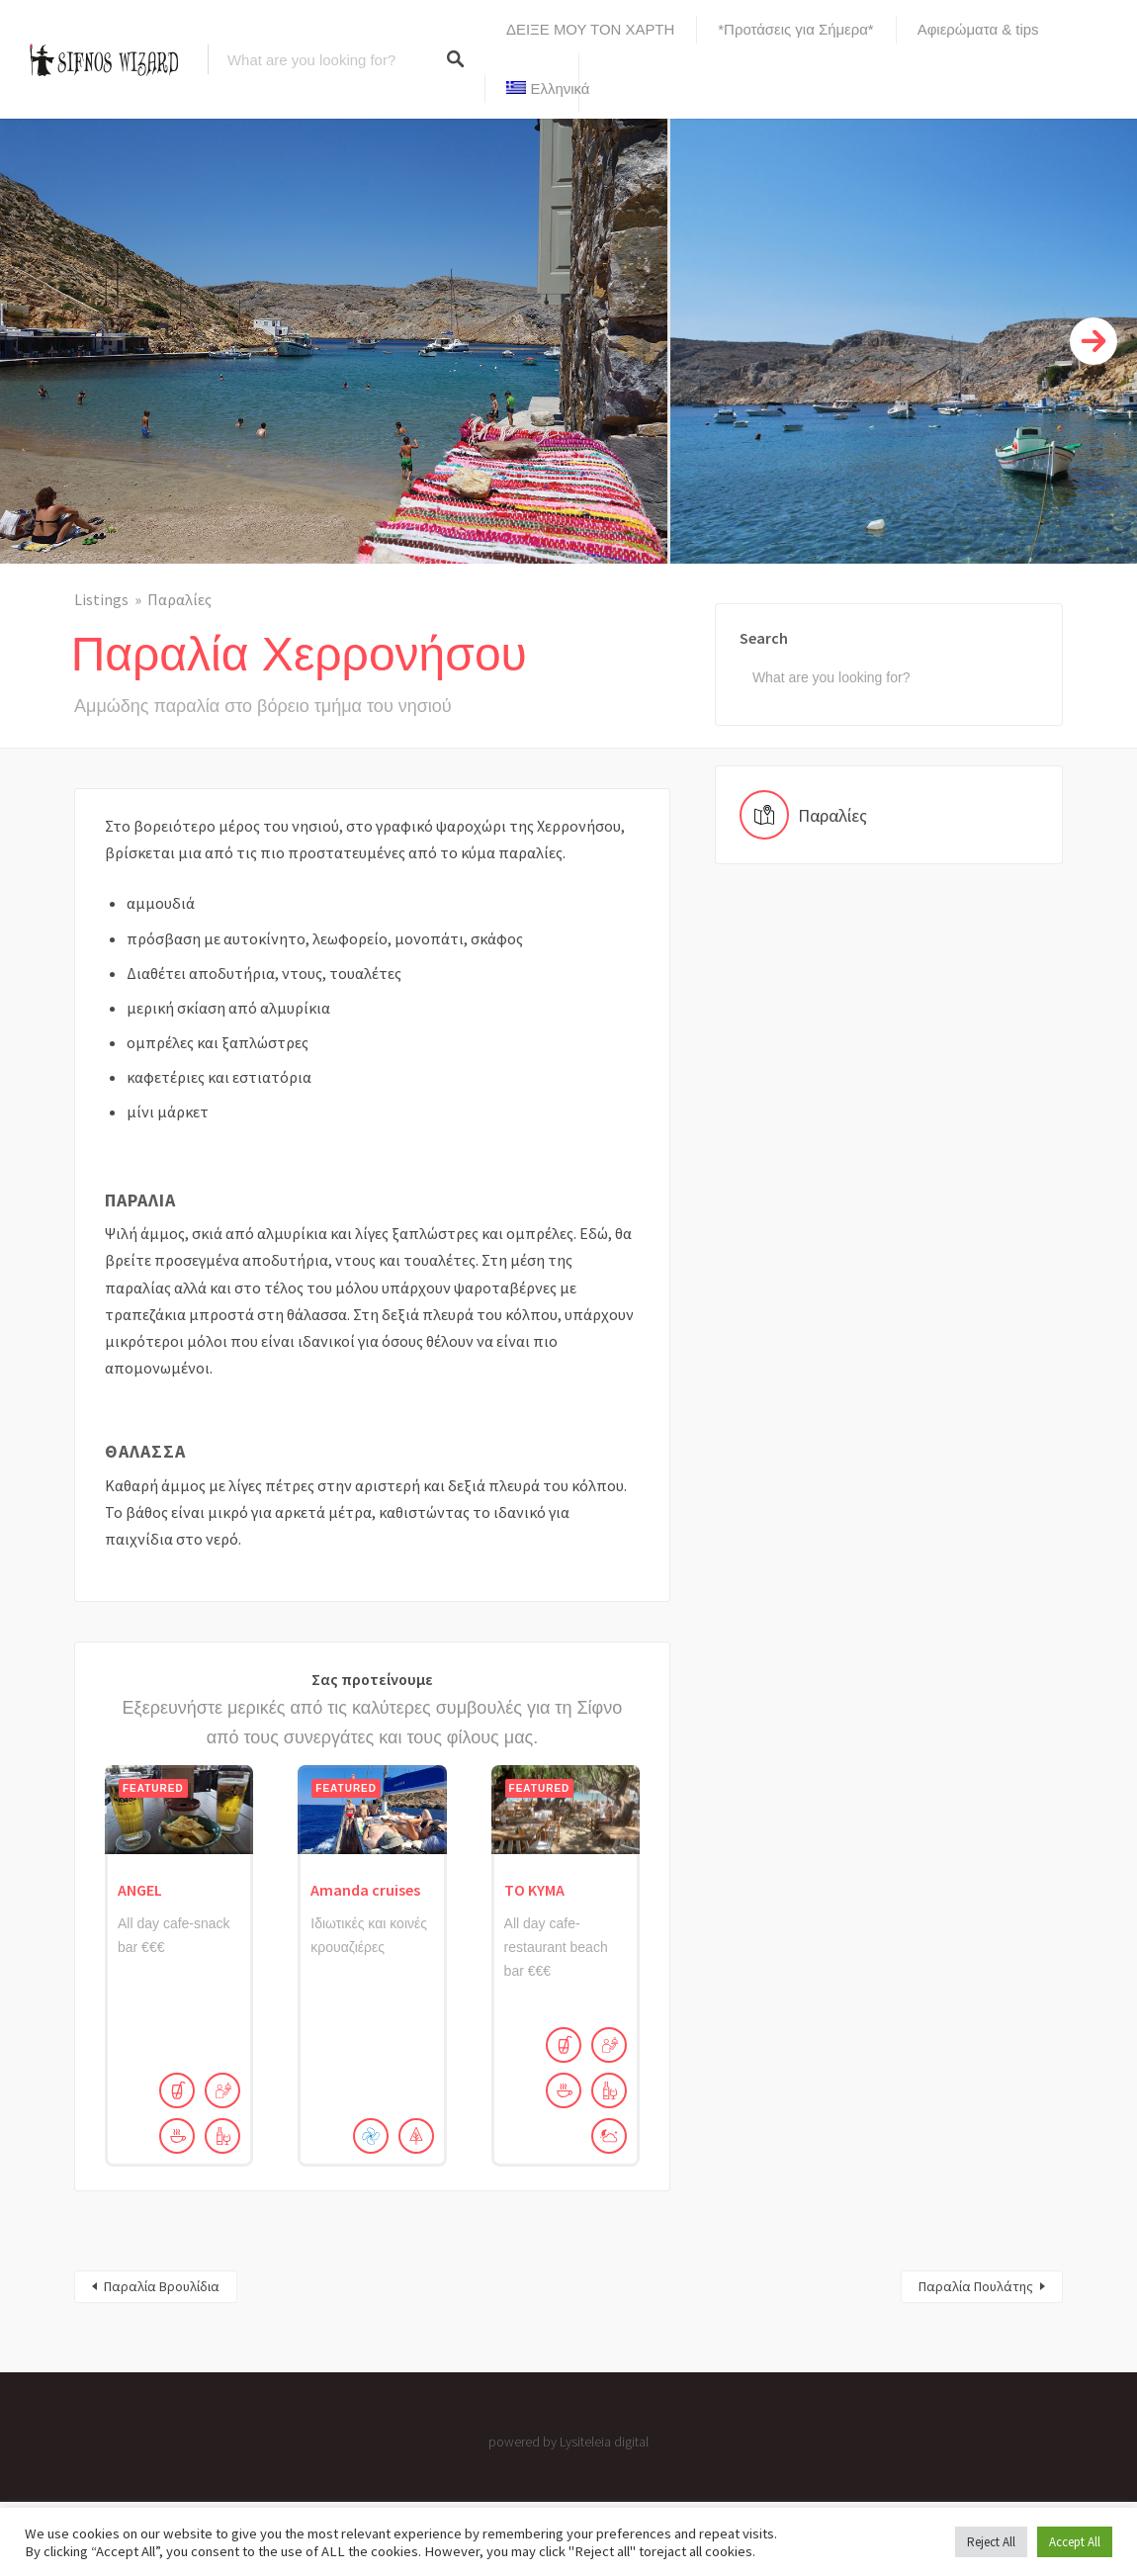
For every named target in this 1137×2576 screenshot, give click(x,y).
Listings (101, 599)
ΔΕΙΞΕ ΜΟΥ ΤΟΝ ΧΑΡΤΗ (590, 29)
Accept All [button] (1074, 2541)
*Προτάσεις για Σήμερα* (795, 29)
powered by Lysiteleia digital (568, 2441)
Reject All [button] (991, 2541)
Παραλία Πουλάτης (975, 2286)
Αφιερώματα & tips (978, 29)
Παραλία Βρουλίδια (161, 2286)
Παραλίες (179, 599)
